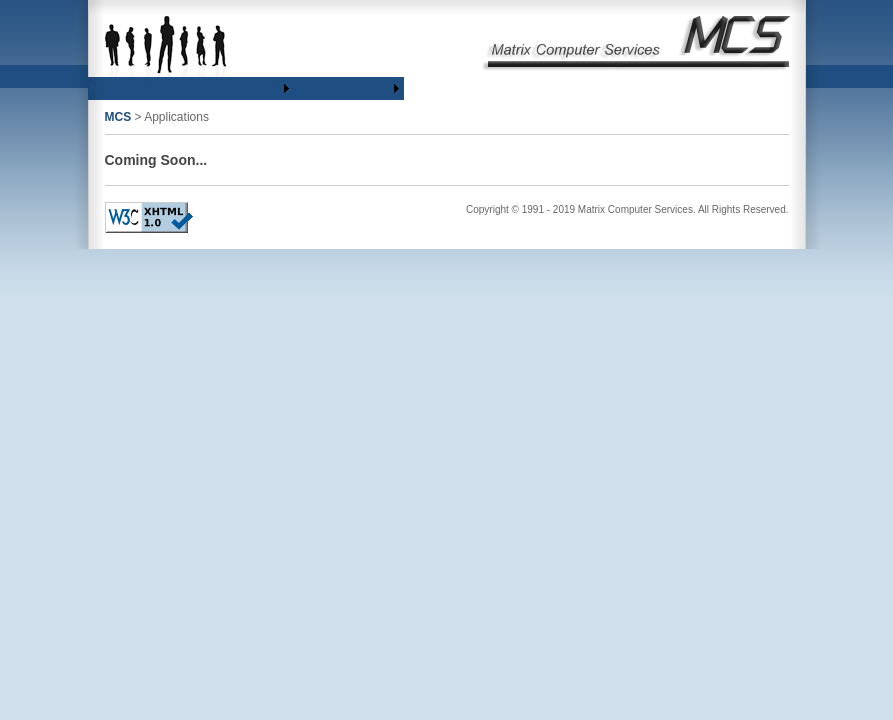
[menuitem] (106, 88)
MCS (118, 117)
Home (105, 88)
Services (216, 88)
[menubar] (246, 88)
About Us (365, 88)
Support (316, 88)
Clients (261, 88)
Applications (157, 88)
